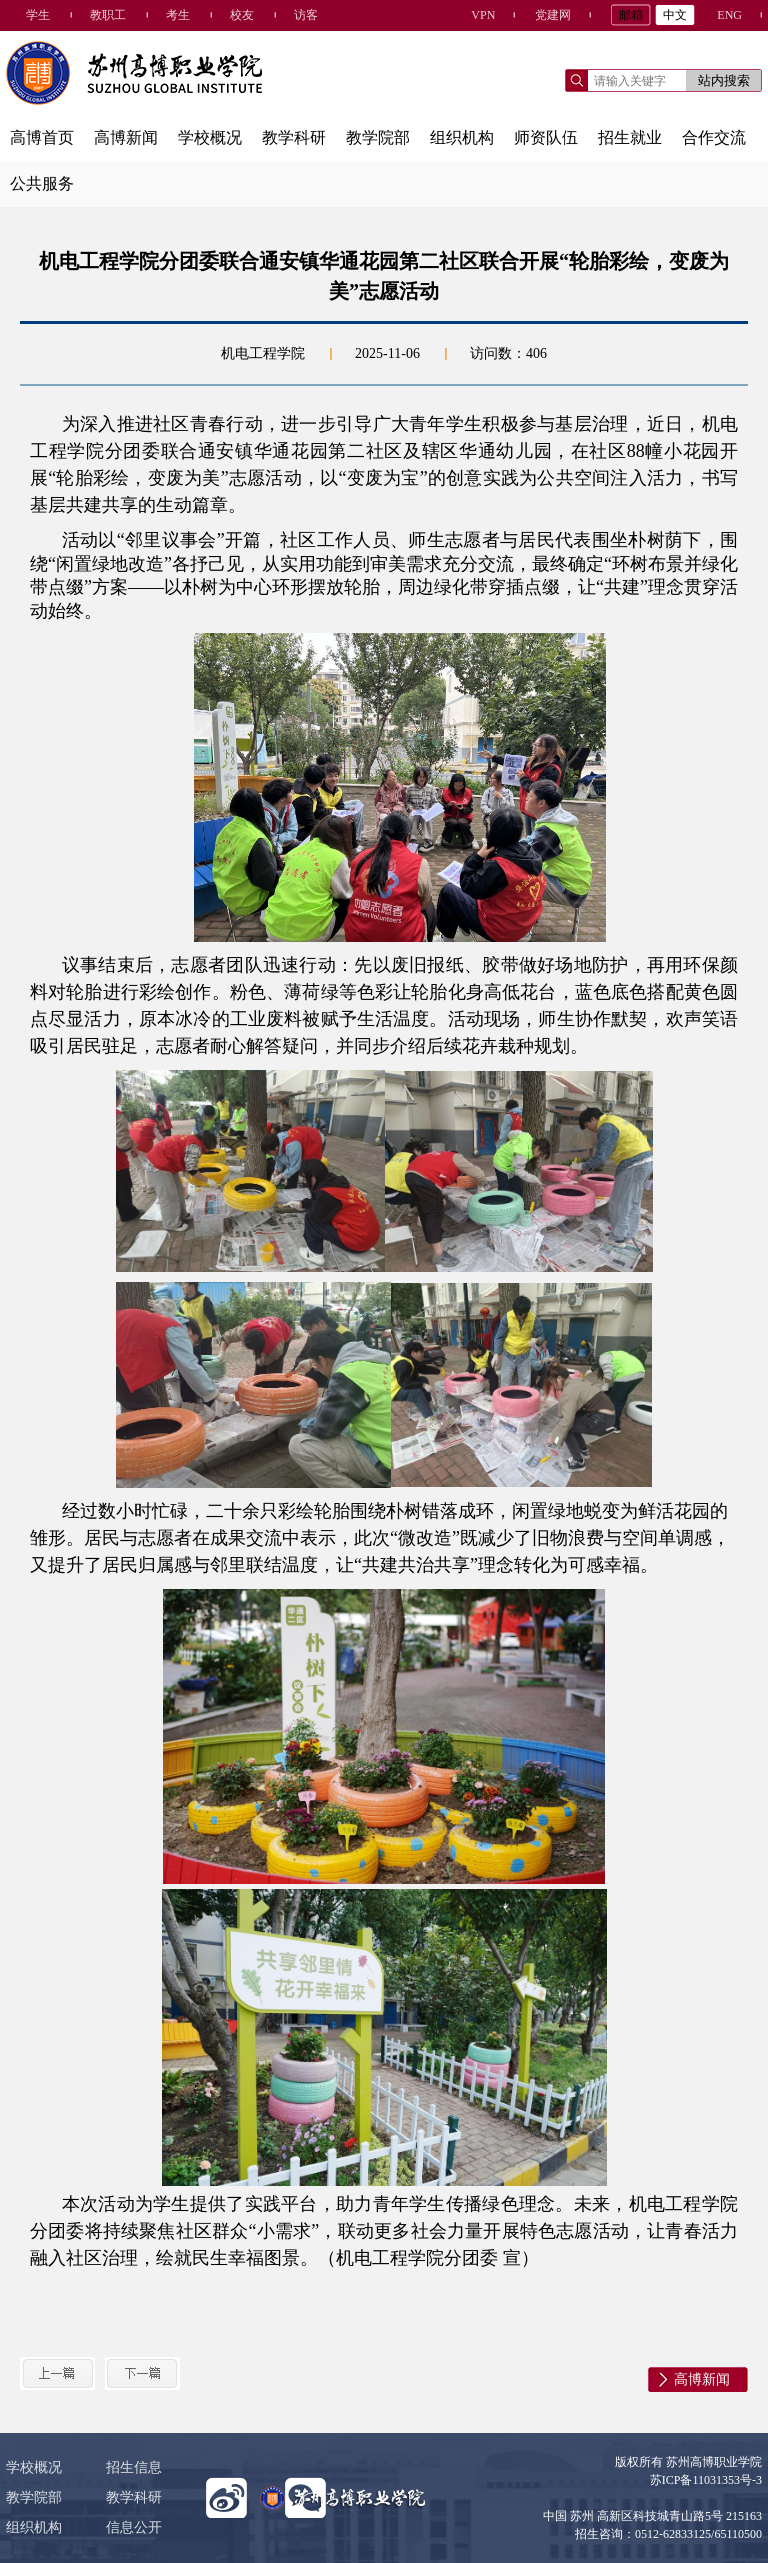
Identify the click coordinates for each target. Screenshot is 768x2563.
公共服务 (42, 183)
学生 (38, 15)
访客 (306, 15)
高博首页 (42, 137)
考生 (178, 15)
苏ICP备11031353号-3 (706, 2480)
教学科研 (294, 137)
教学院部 (378, 137)
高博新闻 (126, 137)
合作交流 (714, 137)
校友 (242, 15)
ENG (729, 15)
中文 (675, 15)
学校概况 (210, 137)
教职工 (108, 15)
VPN (483, 15)
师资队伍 (546, 137)
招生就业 (630, 137)
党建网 (553, 15)
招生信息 (134, 2467)
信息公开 (134, 2527)
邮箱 (631, 15)
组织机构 (462, 137)
